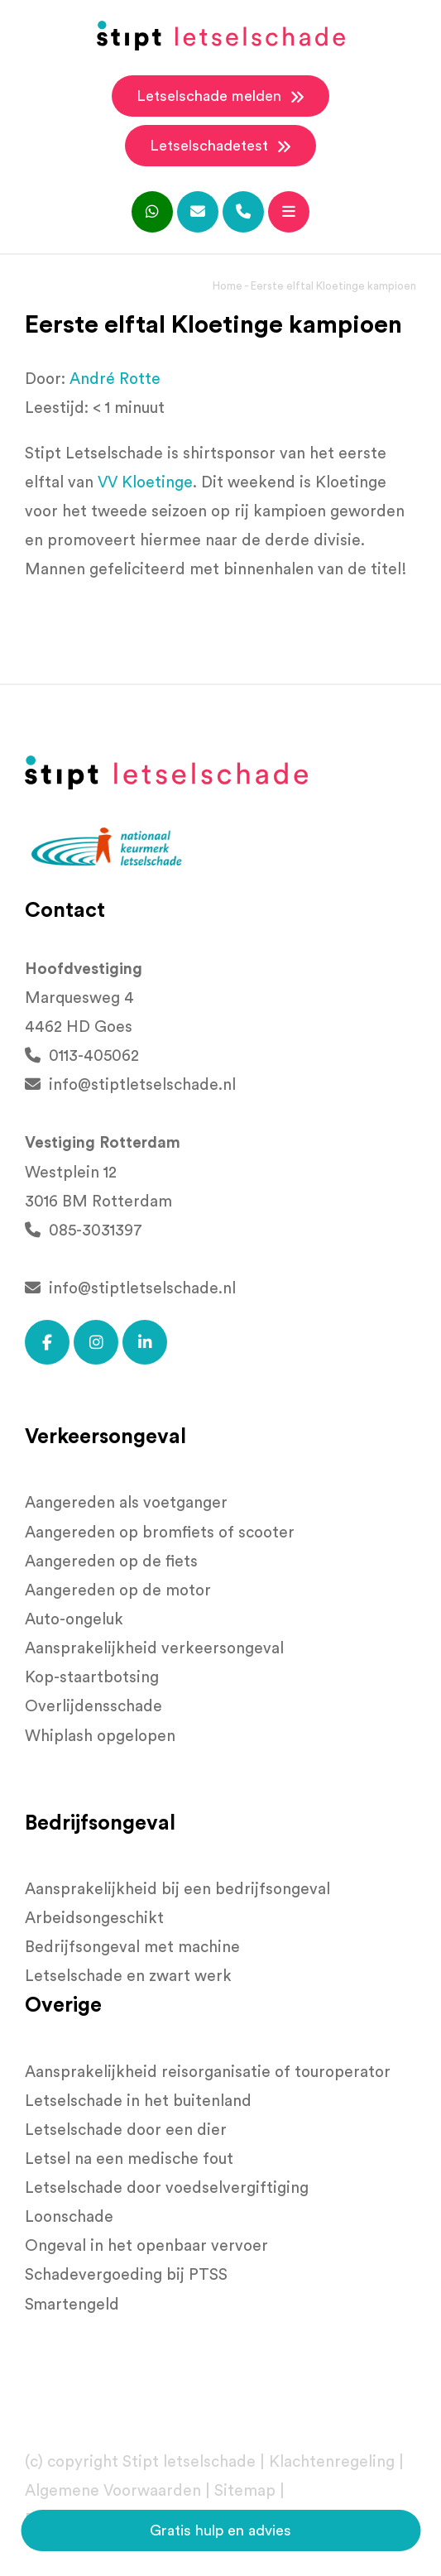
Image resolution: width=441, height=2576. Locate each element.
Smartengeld (72, 2305)
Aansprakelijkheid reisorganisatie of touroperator (208, 2072)
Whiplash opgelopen (100, 1736)
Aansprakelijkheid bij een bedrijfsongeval (177, 1889)
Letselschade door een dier (126, 2130)
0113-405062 (82, 1056)
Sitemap (245, 2491)
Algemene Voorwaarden (113, 2491)
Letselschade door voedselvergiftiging (167, 2188)
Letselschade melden (220, 97)
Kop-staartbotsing (92, 1678)
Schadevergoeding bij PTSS (126, 2275)
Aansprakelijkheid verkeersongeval (154, 1649)
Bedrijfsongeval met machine (132, 1947)
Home (227, 286)
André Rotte (115, 379)
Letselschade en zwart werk (128, 1976)
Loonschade (69, 2217)
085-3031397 (83, 1231)
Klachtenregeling (332, 2462)
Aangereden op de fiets (111, 1562)
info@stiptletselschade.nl (130, 1085)
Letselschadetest (220, 146)
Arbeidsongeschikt (94, 1918)
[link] (145, 483)
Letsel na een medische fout (129, 2159)
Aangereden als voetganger (126, 1503)
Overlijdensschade (93, 1707)
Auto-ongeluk (74, 1620)
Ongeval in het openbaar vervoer (146, 2246)
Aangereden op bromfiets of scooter (160, 1533)
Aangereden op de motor (118, 1591)
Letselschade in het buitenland (138, 2101)
